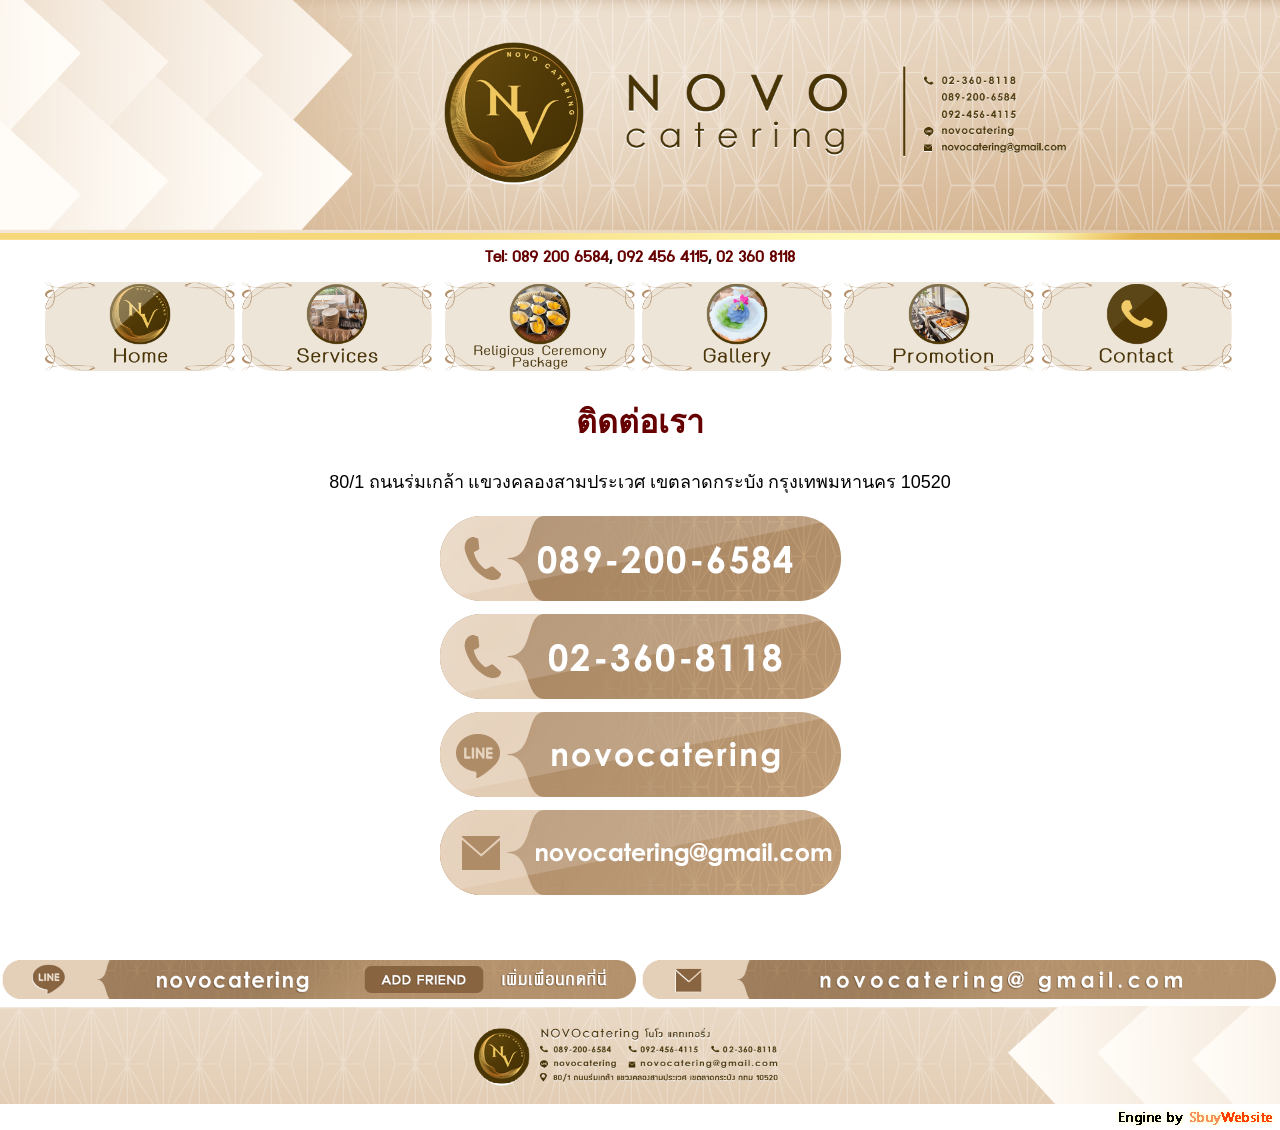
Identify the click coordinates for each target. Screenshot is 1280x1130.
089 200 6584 (560, 257)
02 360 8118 (755, 257)
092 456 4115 (662, 257)
